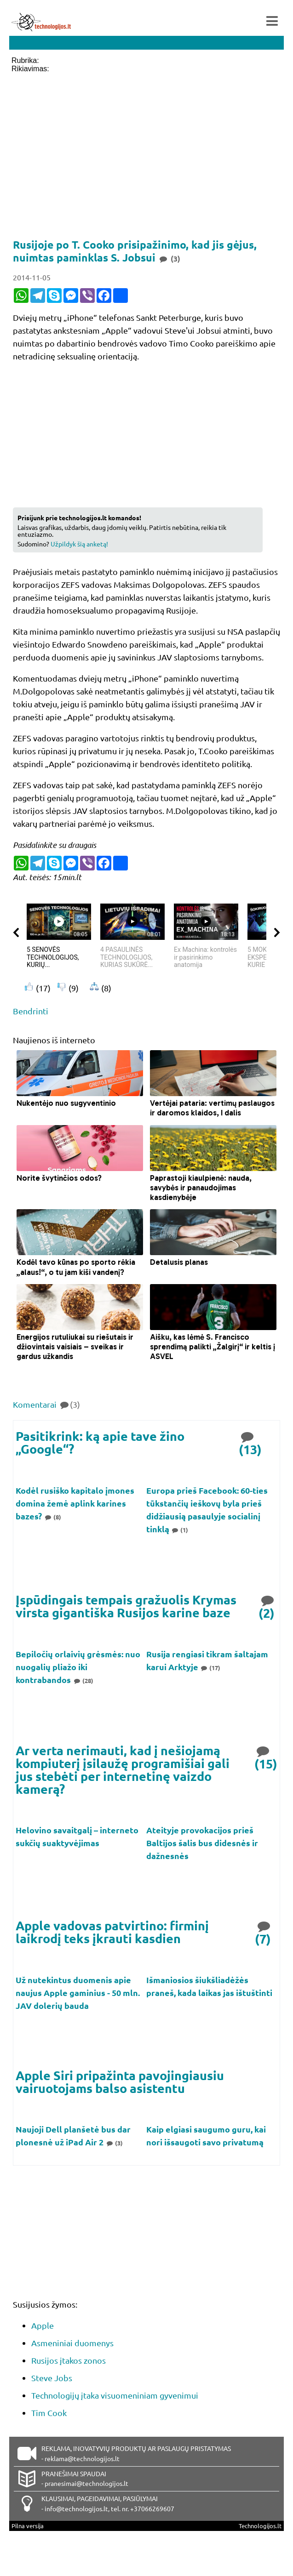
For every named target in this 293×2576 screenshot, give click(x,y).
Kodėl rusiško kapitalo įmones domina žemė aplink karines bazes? (75, 1503)
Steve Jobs (51, 2378)
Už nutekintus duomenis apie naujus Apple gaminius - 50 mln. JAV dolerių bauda (78, 1992)
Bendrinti (30, 1011)
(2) (267, 1606)
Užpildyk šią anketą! (79, 544)
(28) (83, 1680)
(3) (114, 2143)
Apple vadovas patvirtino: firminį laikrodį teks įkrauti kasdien (112, 1932)
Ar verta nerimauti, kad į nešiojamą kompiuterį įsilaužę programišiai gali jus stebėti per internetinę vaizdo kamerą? (123, 1769)
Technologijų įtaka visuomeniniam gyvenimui (114, 2395)
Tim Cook (49, 2412)
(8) (52, 1517)
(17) (210, 1668)
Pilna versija (27, 2526)
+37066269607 (152, 2508)
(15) (265, 1756)
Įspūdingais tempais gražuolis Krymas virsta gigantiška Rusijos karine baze (126, 1606)
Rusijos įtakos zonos (68, 2360)
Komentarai (46, 1404)
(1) (180, 1530)
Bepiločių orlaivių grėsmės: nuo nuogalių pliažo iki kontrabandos (78, 1667)
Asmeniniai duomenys (72, 2343)
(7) (263, 1931)
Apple (42, 2325)
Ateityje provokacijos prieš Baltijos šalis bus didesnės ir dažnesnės (202, 1843)
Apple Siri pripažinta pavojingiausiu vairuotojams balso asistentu (120, 2081)
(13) (250, 1442)
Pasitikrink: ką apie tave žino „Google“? (100, 1442)
